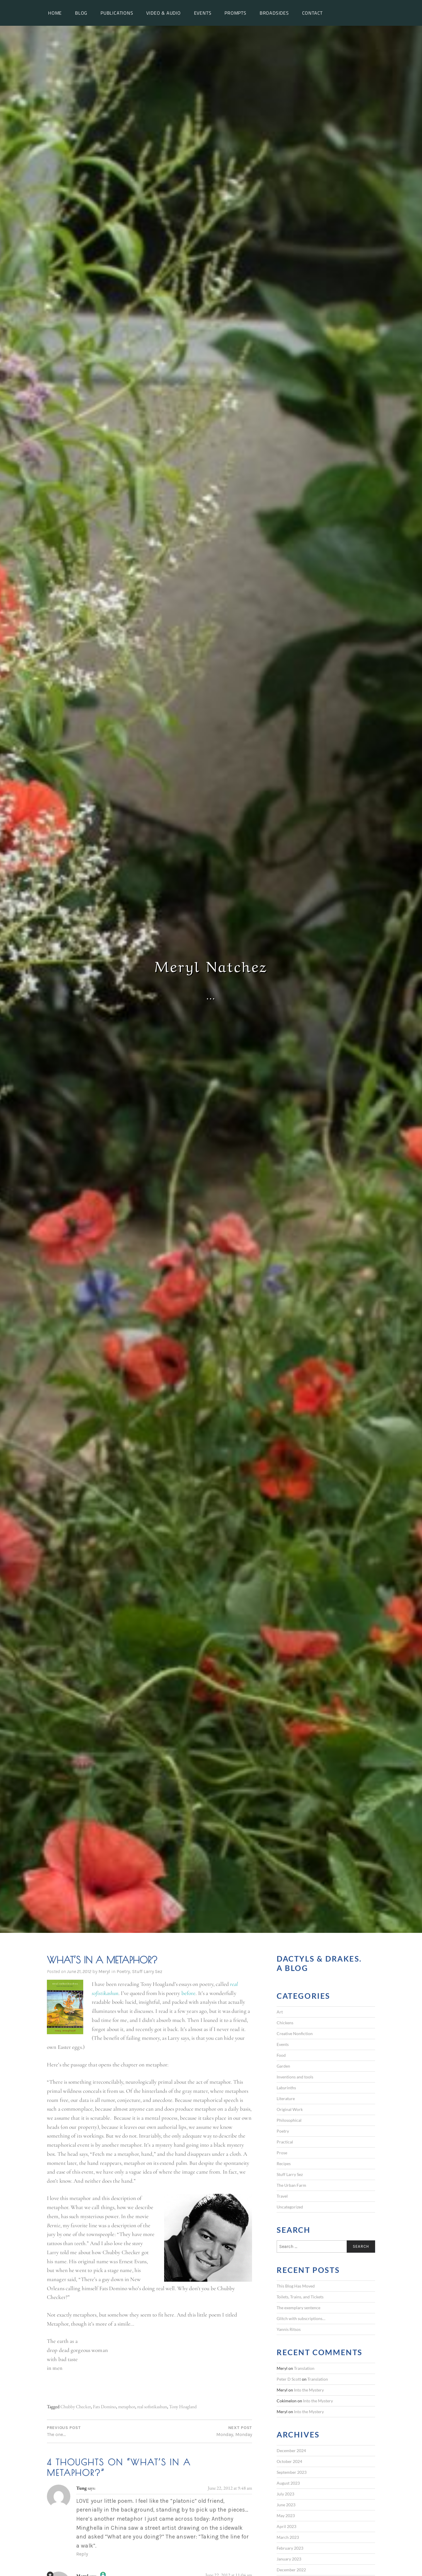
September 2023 (292, 2472)
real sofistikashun (152, 2407)
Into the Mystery (309, 2389)
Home (55, 12)
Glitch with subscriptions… (301, 2318)
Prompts (235, 12)
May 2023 (286, 2515)
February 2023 (290, 2548)
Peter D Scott (289, 2379)
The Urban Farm (291, 2185)
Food (281, 2055)
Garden (283, 2065)
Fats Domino (104, 2407)
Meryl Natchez (211, 965)
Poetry (123, 1971)
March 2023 (288, 2537)
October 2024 (289, 2461)
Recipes (284, 2163)
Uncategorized (290, 2206)
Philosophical (289, 2120)
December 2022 (291, 2569)
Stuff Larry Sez (147, 1971)
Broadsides (274, 12)
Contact (312, 12)
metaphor (126, 2407)
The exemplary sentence (298, 2307)
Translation (304, 2368)
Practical (285, 2141)
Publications (117, 12)
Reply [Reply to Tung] (82, 2554)
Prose (282, 2152)
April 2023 (286, 2526)
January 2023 (289, 2558)
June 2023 (286, 2504)
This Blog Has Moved (296, 2285)
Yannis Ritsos (289, 2329)
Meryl (104, 1971)
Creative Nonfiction (295, 2033)
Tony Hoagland (183, 2407)
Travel (282, 2196)
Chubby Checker (75, 2407)
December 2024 (291, 2450)
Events (203, 12)
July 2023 (285, 2493)
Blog (81, 12)
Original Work (290, 2109)
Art (280, 2011)
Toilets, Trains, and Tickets (300, 2296)
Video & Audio (163, 12)
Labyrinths (286, 2087)
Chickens (285, 2022)
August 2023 (288, 2483)
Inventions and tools (295, 2076)
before (188, 1993)
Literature (286, 2098)
